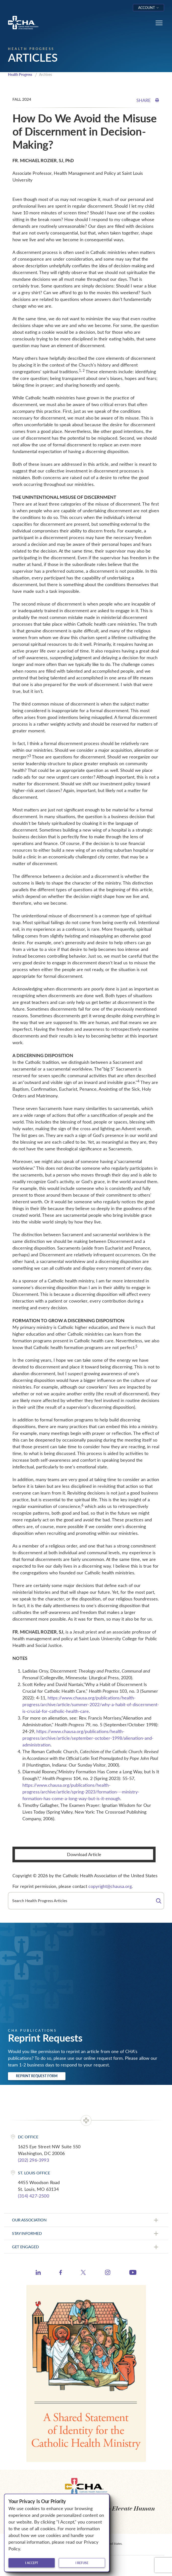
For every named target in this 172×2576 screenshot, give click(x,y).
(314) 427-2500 (33, 2196)
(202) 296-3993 (33, 2160)
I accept (31, 2563)
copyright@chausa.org (110, 1886)
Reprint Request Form (36, 2075)
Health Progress (20, 74)
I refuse (81, 2563)
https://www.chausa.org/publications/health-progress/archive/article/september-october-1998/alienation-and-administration (88, 1738)
